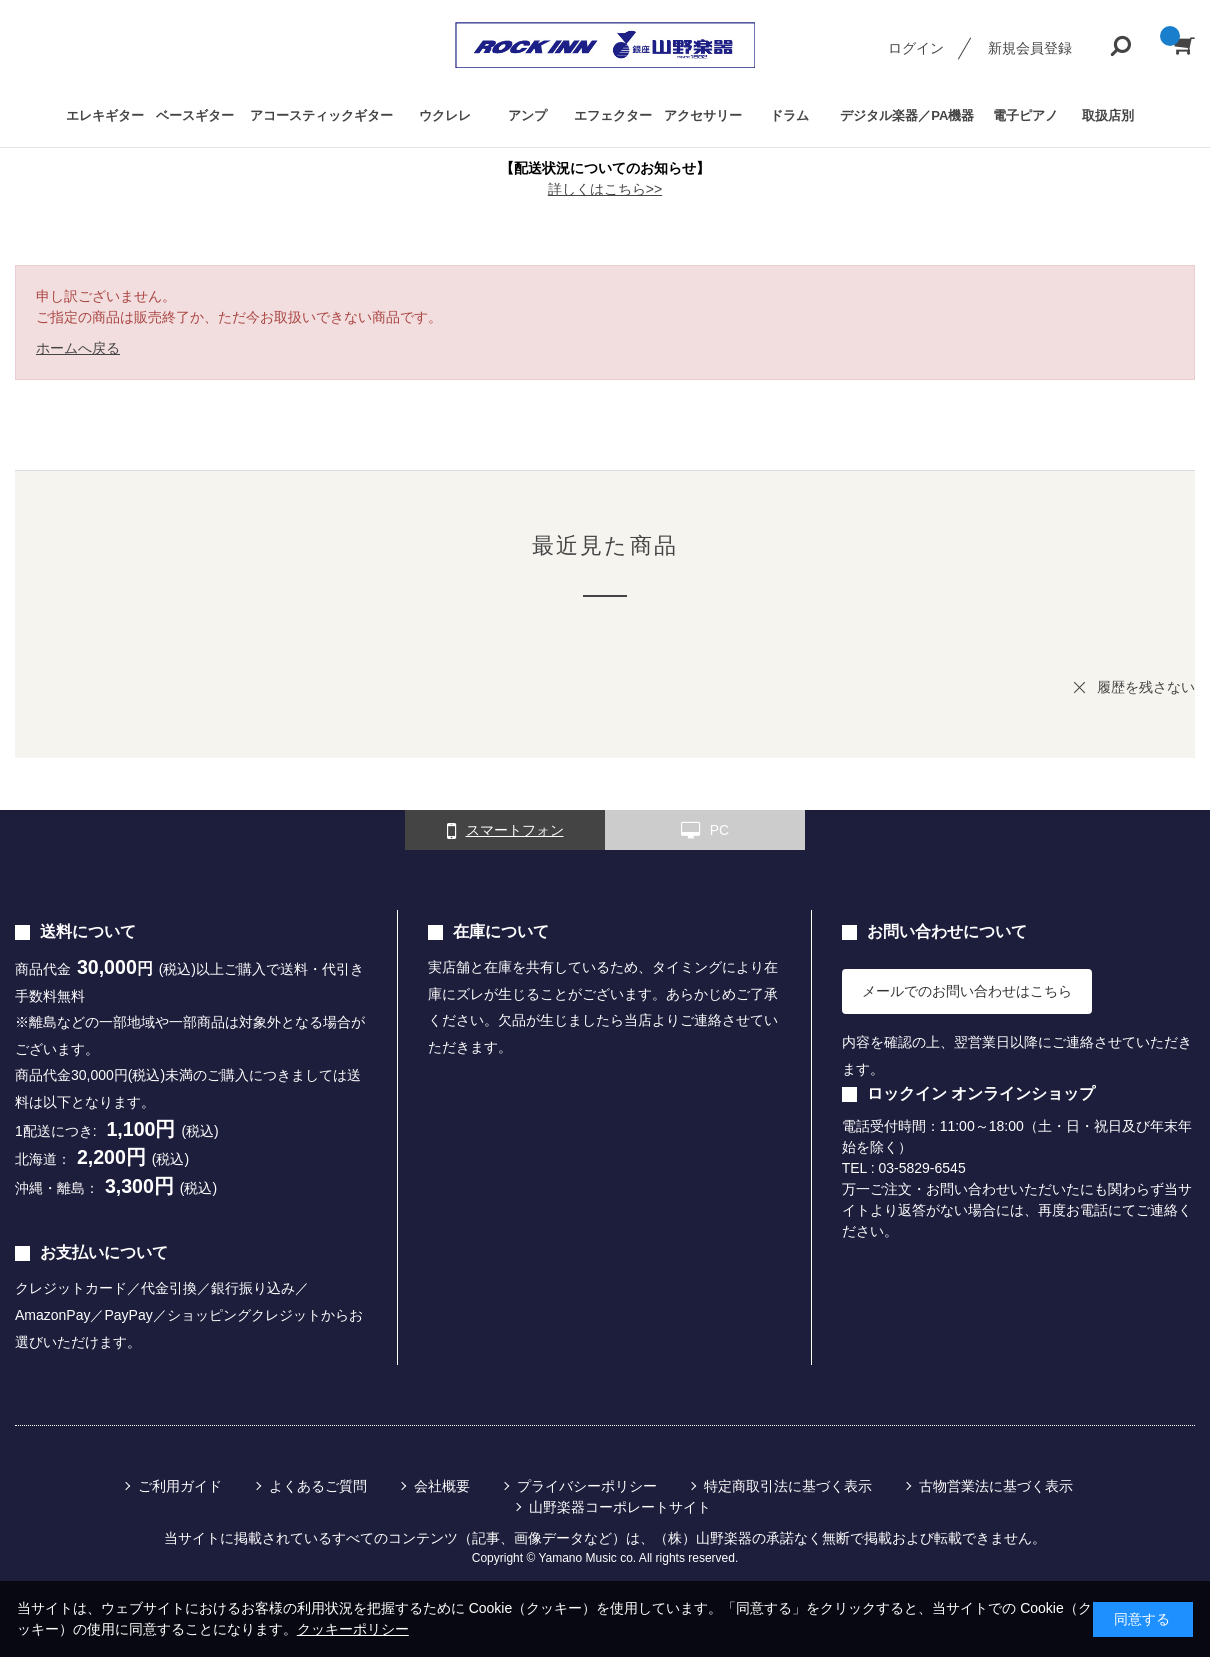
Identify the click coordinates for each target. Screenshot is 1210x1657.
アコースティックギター (321, 115)
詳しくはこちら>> (605, 189)
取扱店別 (1108, 115)
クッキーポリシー (353, 1629)
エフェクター (613, 115)
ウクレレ (445, 115)
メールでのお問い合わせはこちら (967, 991)
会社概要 (442, 1486)
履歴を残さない (1146, 687)
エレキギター (105, 115)
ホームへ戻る (78, 348)
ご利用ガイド (180, 1486)
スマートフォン (505, 831)
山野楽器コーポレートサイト (620, 1507)
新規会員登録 (1030, 48)
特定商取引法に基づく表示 (788, 1486)
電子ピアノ (1025, 115)
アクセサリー (703, 115)
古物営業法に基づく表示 (996, 1486)
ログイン (916, 48)
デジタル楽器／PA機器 (907, 115)
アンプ (527, 115)
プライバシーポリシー (587, 1486)
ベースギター (195, 115)
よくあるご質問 (318, 1486)
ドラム (789, 115)
